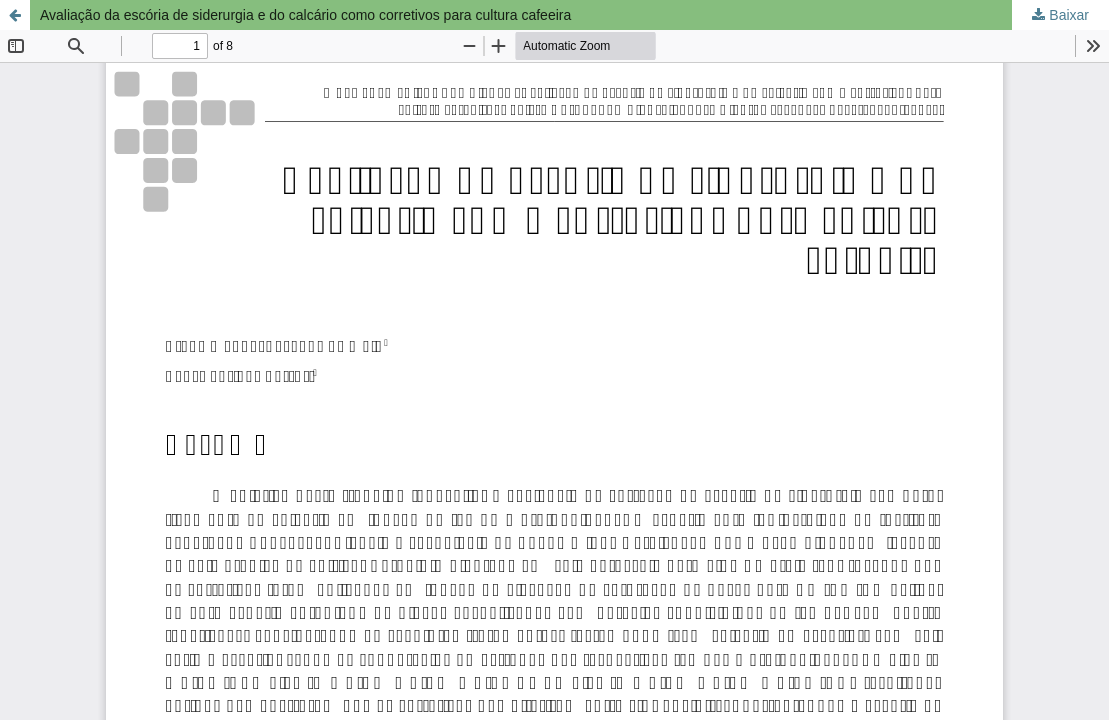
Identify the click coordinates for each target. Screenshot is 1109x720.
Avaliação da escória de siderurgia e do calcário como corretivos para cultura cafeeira (305, 15)
